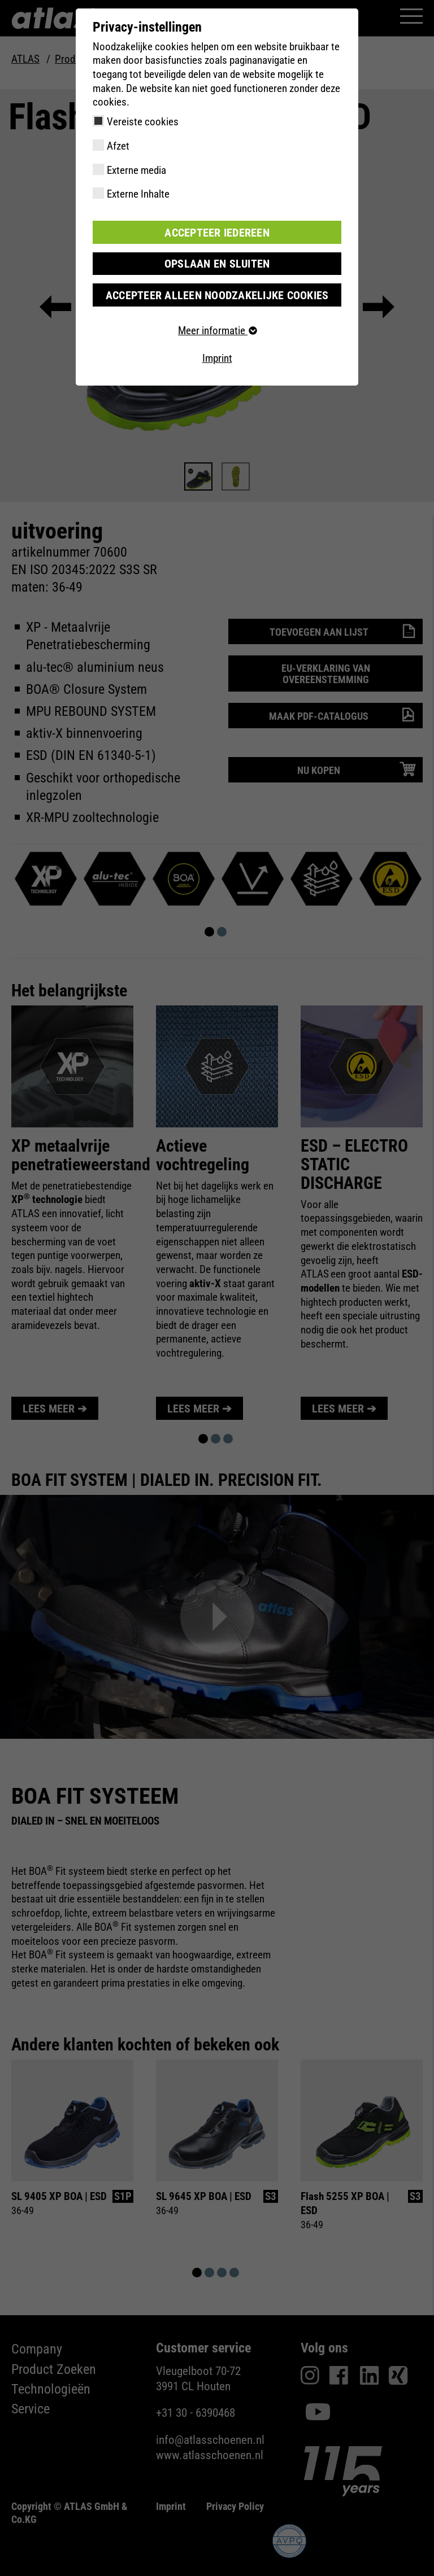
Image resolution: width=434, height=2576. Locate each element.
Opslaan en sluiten (217, 262)
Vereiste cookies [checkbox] (143, 121)
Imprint (217, 357)
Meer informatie (217, 329)
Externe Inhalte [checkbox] (138, 193)
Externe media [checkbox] (136, 170)
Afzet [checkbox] (118, 145)
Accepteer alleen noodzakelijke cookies (217, 293)
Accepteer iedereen (217, 231)
